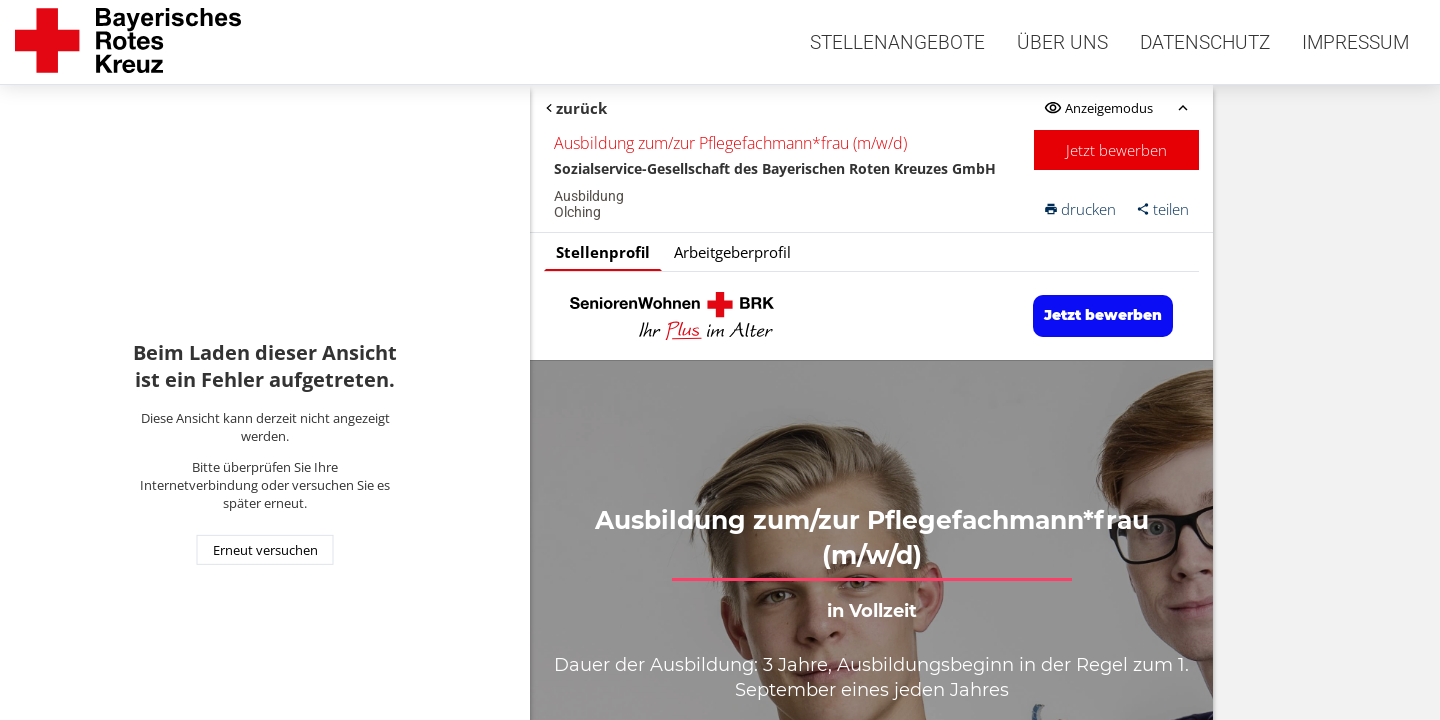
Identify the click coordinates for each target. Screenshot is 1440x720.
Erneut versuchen (265, 550)
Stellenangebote (897, 42)
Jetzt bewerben (1116, 150)
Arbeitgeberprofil (732, 252)
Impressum (1355, 42)
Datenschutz (1205, 42)
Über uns (1062, 42)
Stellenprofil (603, 252)
